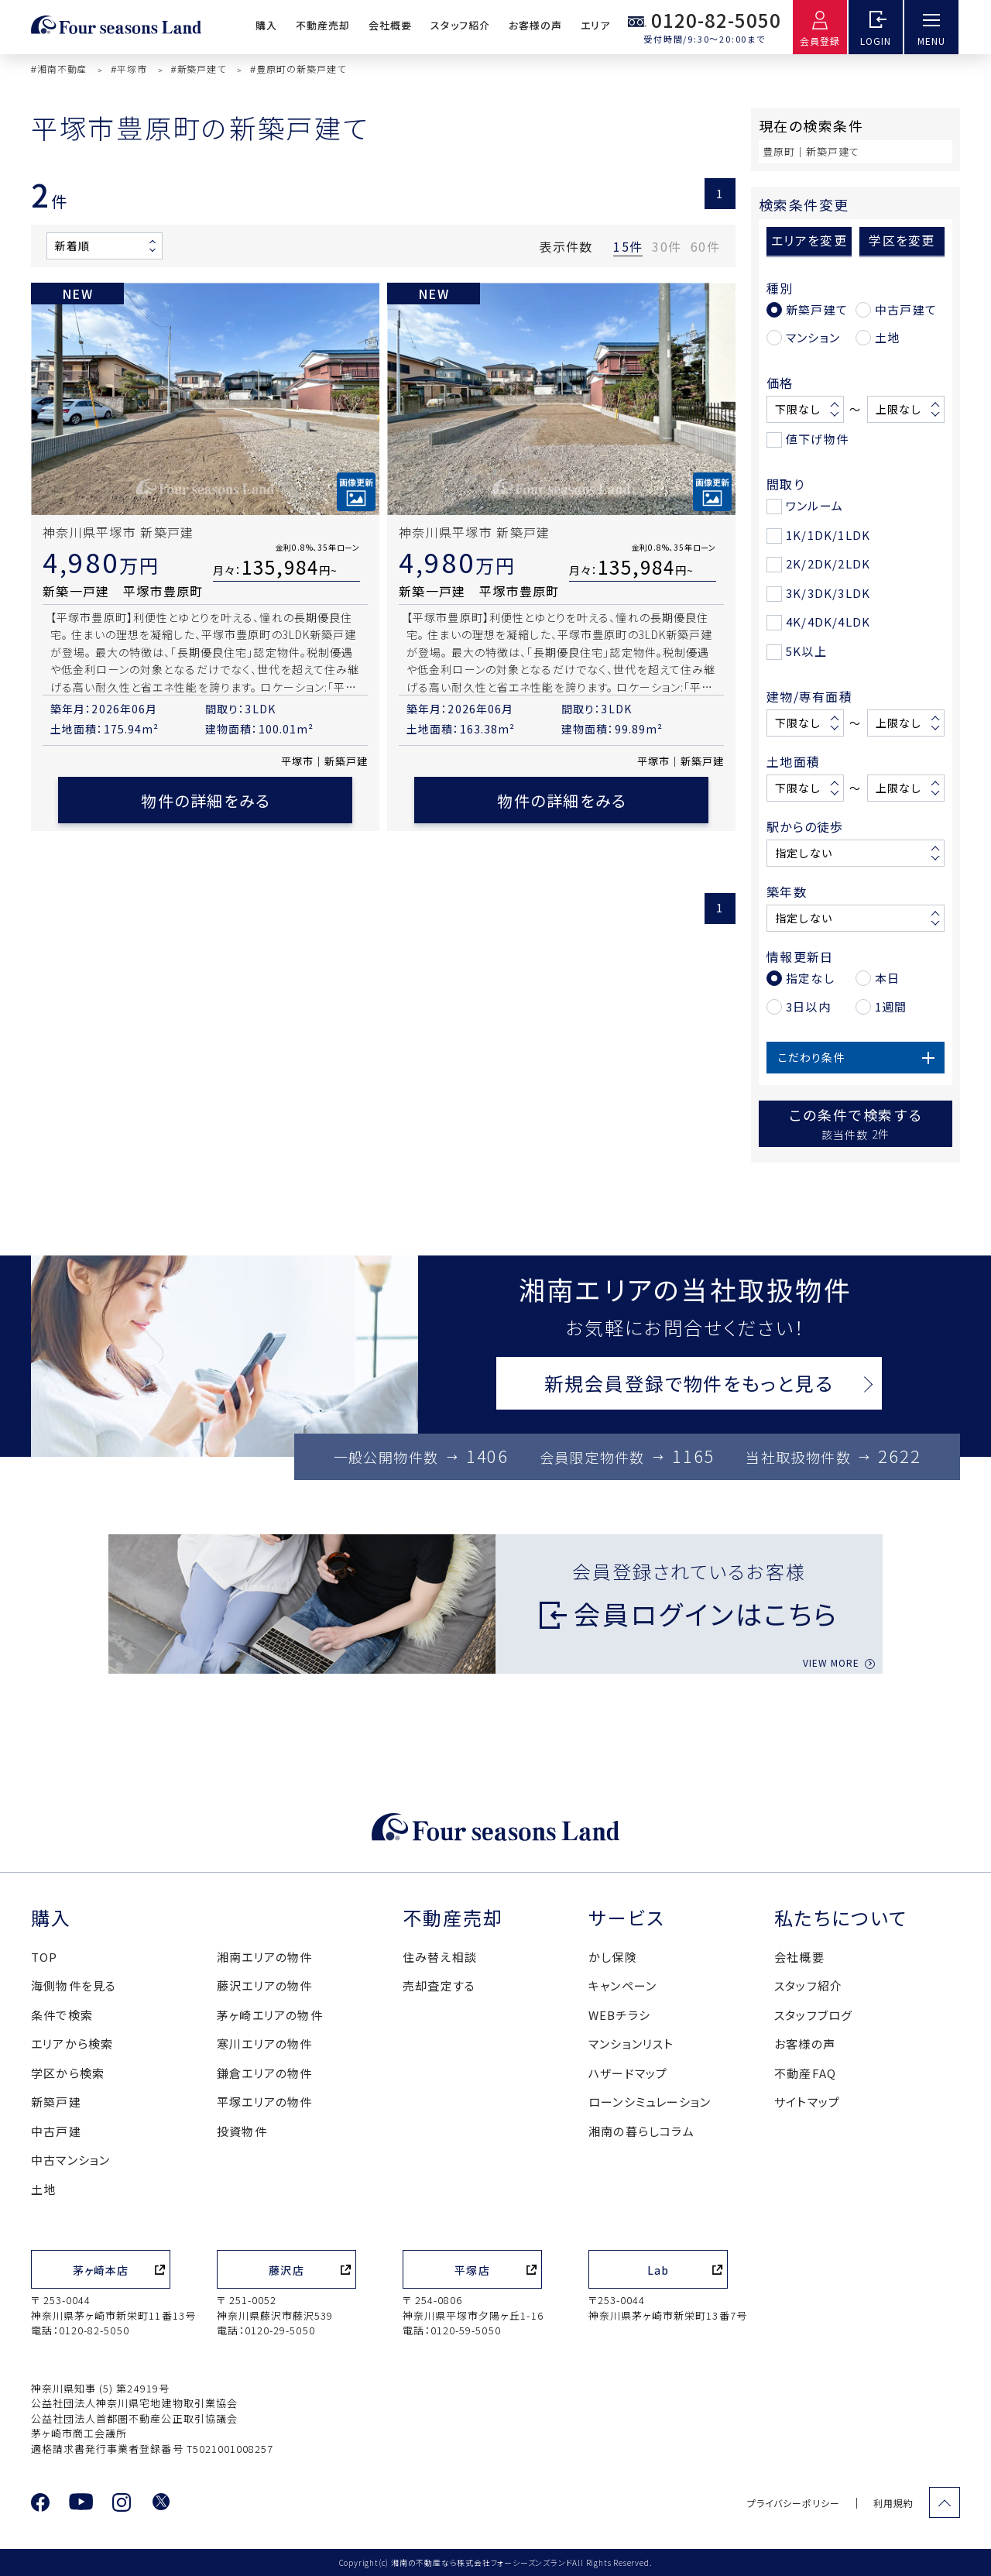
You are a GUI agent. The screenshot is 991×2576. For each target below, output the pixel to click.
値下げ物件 (817, 439)
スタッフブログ (813, 2015)
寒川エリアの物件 (265, 2043)
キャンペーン (622, 1985)
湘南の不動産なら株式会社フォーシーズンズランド (481, 2562)
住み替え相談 (440, 1957)
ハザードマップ (627, 2073)
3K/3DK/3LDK (828, 593)
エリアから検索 (72, 2043)
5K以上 (806, 651)
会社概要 (390, 25)
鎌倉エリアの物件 (265, 2073)
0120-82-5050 (716, 19)
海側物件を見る (73, 1985)
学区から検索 (68, 2073)
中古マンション (70, 2160)
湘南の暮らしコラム (641, 2131)
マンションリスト (631, 2043)
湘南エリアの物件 (265, 1957)
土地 (887, 337)
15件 (628, 246)
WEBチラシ (619, 2015)
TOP (44, 1957)
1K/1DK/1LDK (828, 535)
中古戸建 (56, 2131)
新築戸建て (817, 309)
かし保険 (612, 1957)
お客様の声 (535, 25)
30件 (666, 246)
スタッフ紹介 (459, 25)
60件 (705, 246)
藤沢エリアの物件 (265, 1985)
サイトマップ (807, 2101)
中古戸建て (906, 309)
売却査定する (439, 1985)
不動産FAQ (805, 2073)
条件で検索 (62, 2015)
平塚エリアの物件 (265, 2101)
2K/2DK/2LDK (828, 563)
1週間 (891, 1006)
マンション (813, 337)
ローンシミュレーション (649, 2101)
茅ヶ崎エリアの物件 (270, 2015)
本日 (887, 978)
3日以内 (808, 1006)
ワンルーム (814, 505)
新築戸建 (56, 2101)
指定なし (810, 978)
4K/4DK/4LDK (828, 621)
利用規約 (893, 2502)
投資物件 (242, 2131)
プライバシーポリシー (793, 2502)
